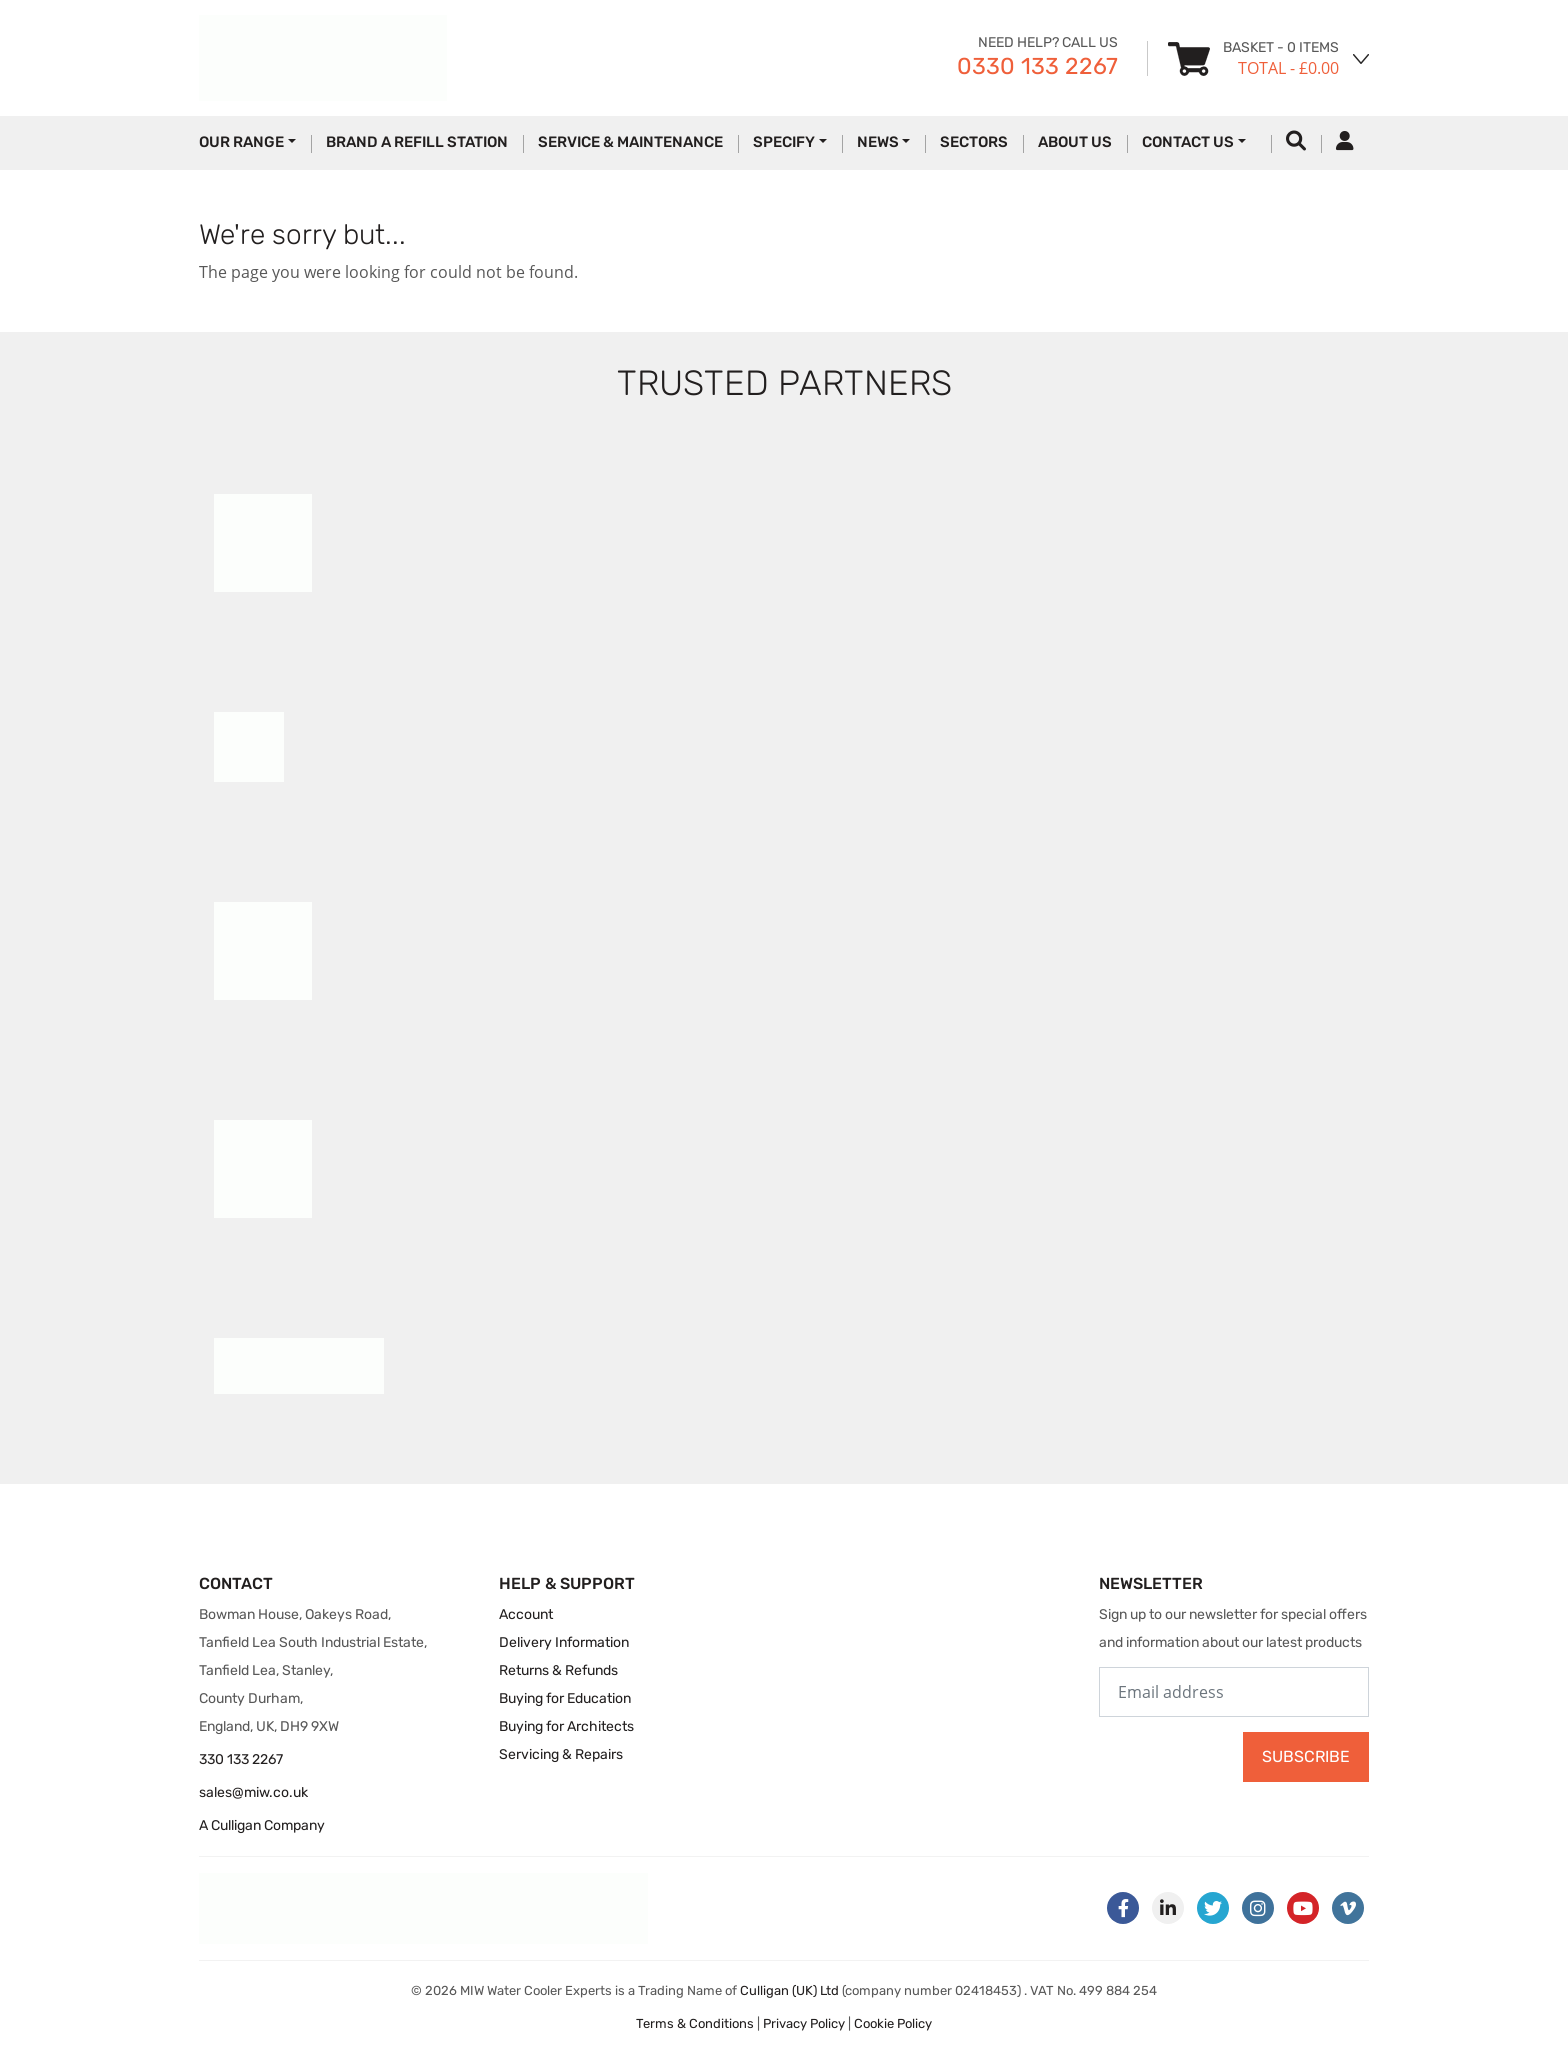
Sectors (974, 142)
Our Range (241, 142)
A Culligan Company (262, 1825)
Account (526, 1614)
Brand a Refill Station (417, 142)
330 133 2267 (241, 1759)
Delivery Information (564, 1642)
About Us (1075, 142)
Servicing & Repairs (561, 1754)
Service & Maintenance (630, 142)
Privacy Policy (804, 2023)
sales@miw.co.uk (253, 1792)
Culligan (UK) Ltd (789, 1990)
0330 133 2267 (1037, 66)
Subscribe (1306, 1756)
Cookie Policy (893, 2023)
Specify (784, 142)
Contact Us (1188, 142)
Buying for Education (565, 1698)
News (878, 142)
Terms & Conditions (695, 2023)
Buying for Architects (566, 1726)
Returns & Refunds (558, 1670)
